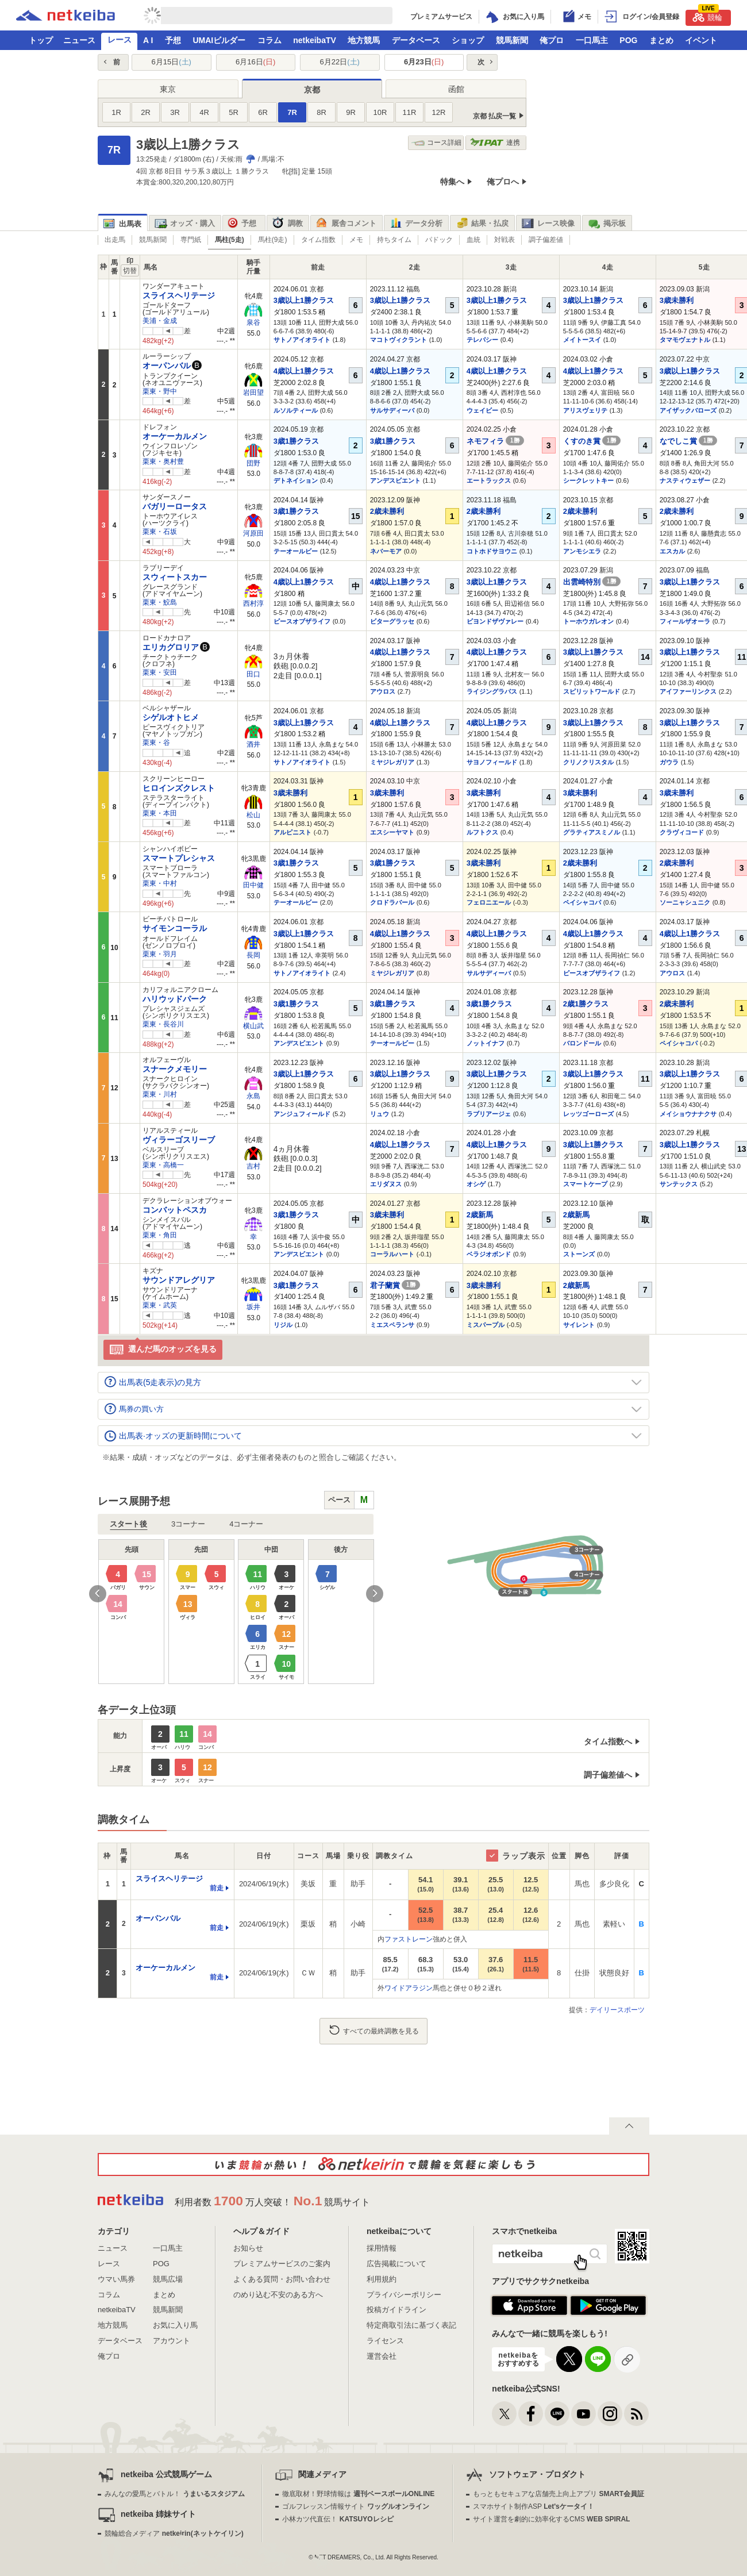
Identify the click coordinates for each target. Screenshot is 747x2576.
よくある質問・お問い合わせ (281, 2279)
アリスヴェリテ (585, 410)
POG (628, 40)
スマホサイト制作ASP (533, 2506)
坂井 (253, 1307)
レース (119, 39)
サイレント (579, 1324)
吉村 (253, 1166)
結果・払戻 (482, 223)
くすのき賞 (592, 441)
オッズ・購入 (185, 223)
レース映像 (548, 223)
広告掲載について (396, 2263)
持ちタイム (394, 240)
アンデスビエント (395, 480)
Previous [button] (97, 1593)
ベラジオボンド (489, 1254)
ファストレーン (408, 1939)
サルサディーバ (392, 410)
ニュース (79, 40)
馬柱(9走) (272, 240)
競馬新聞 (512, 40)
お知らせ (248, 2248)
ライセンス (385, 2340)
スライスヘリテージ (179, 295)
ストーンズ (579, 1254)
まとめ (661, 40)
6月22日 (340, 61)
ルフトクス (482, 832)
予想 (173, 40)
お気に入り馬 (175, 2325)
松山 (253, 815)
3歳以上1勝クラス (304, 300)
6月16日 (255, 61)
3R (175, 112)
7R (292, 112)
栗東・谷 (156, 743)
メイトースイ (582, 339)
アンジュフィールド (302, 1113)
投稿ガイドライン (396, 2309)
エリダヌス (386, 1184)
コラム (269, 40)
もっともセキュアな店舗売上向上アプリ (558, 2494)
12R (439, 112)
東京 (168, 89)
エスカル (672, 551)
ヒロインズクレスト (179, 788)
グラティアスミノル (591, 832)
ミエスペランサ (392, 1324)
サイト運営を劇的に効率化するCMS (551, 2519)
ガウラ (669, 762)
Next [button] (374, 1593)
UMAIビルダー (218, 40)
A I (148, 40)
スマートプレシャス (179, 858)
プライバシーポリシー (404, 2294)
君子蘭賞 (395, 1285)
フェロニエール (489, 902)
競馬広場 (168, 2279)
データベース (416, 40)
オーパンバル (167, 365)
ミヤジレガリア (392, 762)
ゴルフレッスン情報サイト (355, 2506)
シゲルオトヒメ (171, 717)
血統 (473, 240)
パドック (439, 240)
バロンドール (582, 1043)
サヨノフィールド (492, 762)
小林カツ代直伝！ (337, 2519)
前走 (217, 1888)
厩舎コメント (346, 223)
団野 (253, 463)
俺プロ (552, 40)
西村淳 (253, 603)
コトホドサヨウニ (492, 551)
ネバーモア (386, 551)
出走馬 (115, 240)
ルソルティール (296, 410)
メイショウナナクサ (688, 1113)
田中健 (253, 885)
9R (351, 112)
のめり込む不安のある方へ (278, 2294)
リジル (283, 1324)
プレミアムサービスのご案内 (281, 2263)
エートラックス (489, 480)
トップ (41, 40)
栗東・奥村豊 (163, 461)
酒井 (253, 744)
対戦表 (504, 240)
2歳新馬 (480, 1214)
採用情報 (381, 2248)
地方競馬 (364, 40)
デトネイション (296, 480)
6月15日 (171, 61)
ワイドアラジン (408, 1988)
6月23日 (424, 61)
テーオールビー (296, 551)
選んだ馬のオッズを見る (163, 1350)
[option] (236, 1611)
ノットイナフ (486, 1043)
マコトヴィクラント (398, 339)
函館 (456, 89)
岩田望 (253, 393)
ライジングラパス (492, 691)
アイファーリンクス (688, 691)
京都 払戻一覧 (494, 116)
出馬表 (122, 223)
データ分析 (416, 223)
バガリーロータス (175, 506)
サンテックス (679, 1184)
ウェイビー (482, 410)
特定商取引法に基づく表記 (411, 2325)
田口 (253, 674)
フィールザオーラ (685, 621)
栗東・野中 (160, 391)
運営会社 (381, 2356)
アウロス (382, 691)
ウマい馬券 (116, 2279)
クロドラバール (392, 902)
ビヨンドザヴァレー (495, 621)
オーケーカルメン (175, 436)
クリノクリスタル (588, 762)
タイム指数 (318, 240)
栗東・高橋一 (163, 1165)
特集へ (452, 181)
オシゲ (476, 1184)
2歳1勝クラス (586, 1003)
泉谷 (253, 322)
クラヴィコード (682, 832)
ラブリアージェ (489, 1113)
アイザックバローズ (688, 410)
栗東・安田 (160, 672)
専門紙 (190, 240)
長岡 (253, 955)
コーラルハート (392, 1254)
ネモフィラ (496, 441)
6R (263, 112)
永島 (253, 1096)
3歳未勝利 (677, 300)
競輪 (707, 16)
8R (321, 112)
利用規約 (381, 2279)
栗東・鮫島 (160, 602)
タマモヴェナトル (685, 339)
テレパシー (482, 339)
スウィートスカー (175, 577)
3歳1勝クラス (296, 441)
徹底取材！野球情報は (358, 2494)
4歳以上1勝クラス (304, 371)
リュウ (379, 1113)
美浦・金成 (160, 321)
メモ (356, 240)
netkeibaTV (314, 40)
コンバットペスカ (175, 1209)
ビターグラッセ (392, 621)
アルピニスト (292, 832)
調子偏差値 (546, 240)
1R (116, 112)
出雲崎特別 (592, 582)
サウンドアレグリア (179, 1280)
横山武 (253, 1026)
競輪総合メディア (174, 2533)
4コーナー (246, 1524)
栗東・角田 (160, 1235)
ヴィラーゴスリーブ (179, 1139)
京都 (312, 89)
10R (380, 112)
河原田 (253, 533)
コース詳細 (436, 142)
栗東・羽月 (160, 954)
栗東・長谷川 (163, 1024)
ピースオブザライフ (302, 621)
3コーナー (188, 1524)
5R (233, 112)
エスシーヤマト (392, 832)
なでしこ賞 (689, 441)
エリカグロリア (171, 647)
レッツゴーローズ (588, 1113)
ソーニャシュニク (685, 902)
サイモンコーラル (175, 928)
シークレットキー (588, 480)
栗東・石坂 (160, 532)
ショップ (468, 40)
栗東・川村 (160, 1094)
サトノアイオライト (302, 339)
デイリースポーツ (617, 2010)
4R (204, 112)
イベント (701, 40)
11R (410, 112)
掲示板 (607, 223)
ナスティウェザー (685, 480)
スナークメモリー (175, 1069)
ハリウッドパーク (175, 999)
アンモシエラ (582, 551)
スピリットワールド (591, 691)
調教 (287, 223)
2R (146, 112)
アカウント (171, 2340)
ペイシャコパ (582, 902)
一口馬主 (592, 40)
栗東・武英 (160, 1305)
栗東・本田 (160, 813)
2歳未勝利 (387, 511)
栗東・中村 (160, 883)
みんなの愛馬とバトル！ (174, 2494)
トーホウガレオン (588, 621)
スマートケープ (585, 1184)
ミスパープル (486, 1324)
